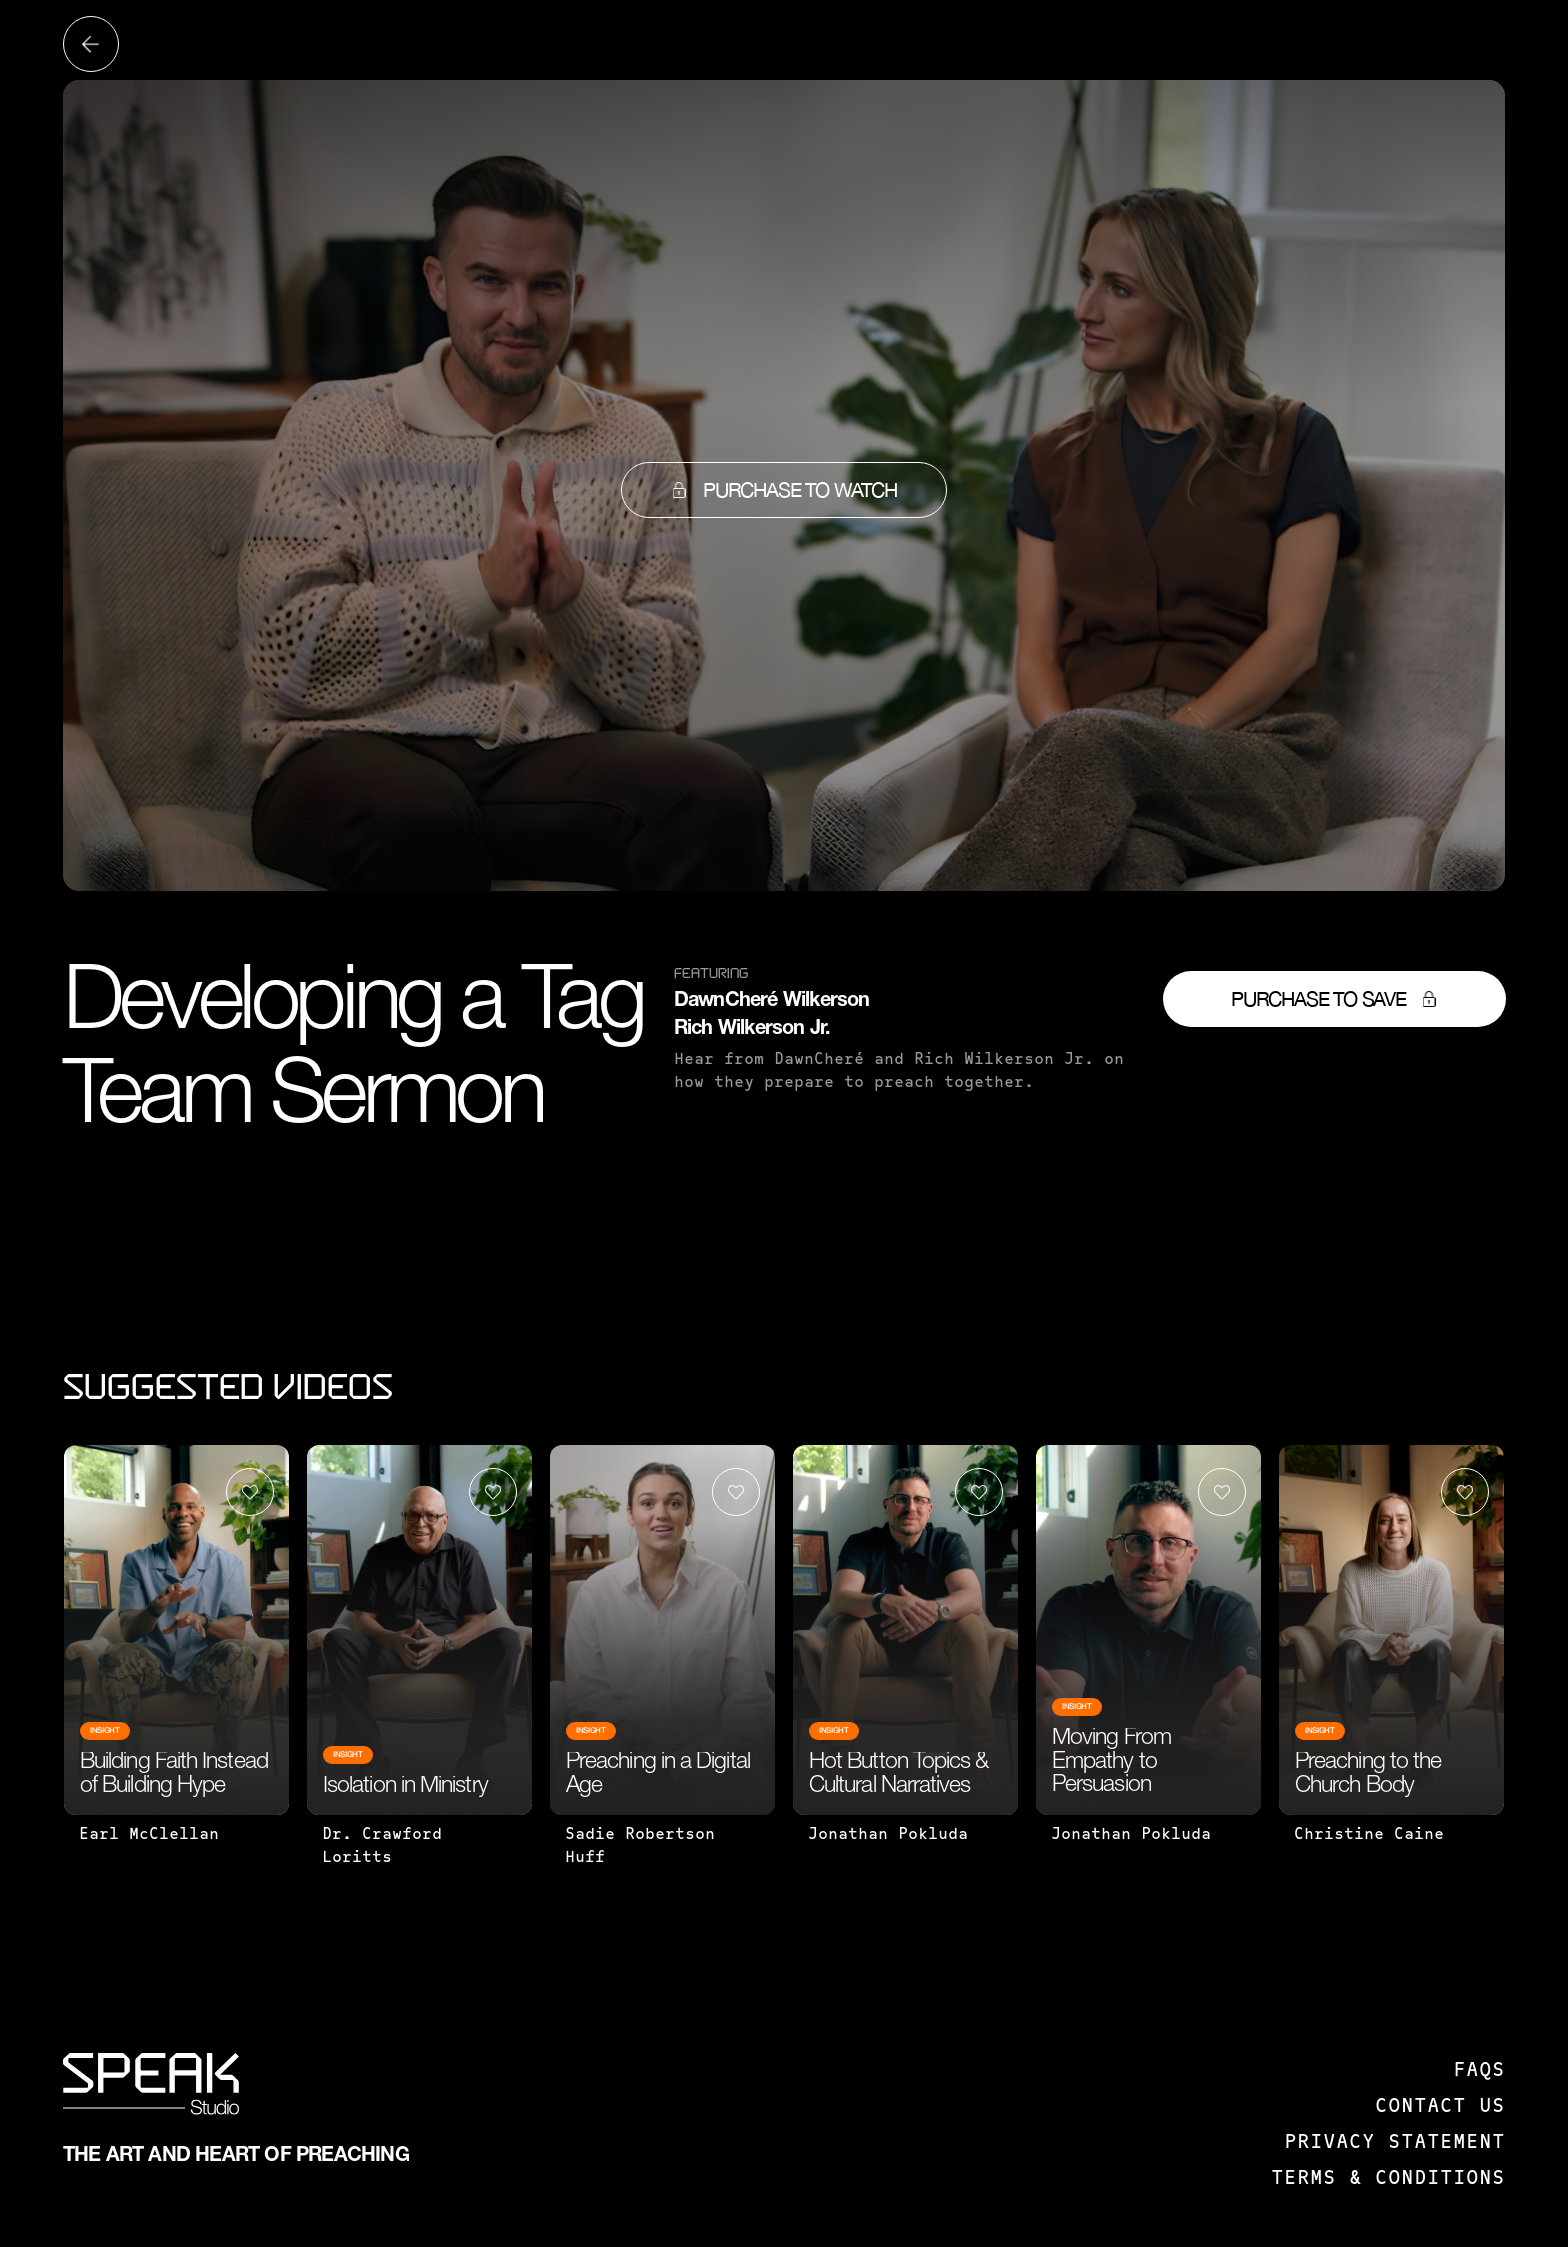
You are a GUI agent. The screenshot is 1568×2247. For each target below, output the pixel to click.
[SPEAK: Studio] (151, 2088)
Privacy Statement (1394, 2143)
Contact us (1440, 2107)
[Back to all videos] (91, 44)
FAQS (1479, 2071)
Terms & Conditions (1388, 2179)
